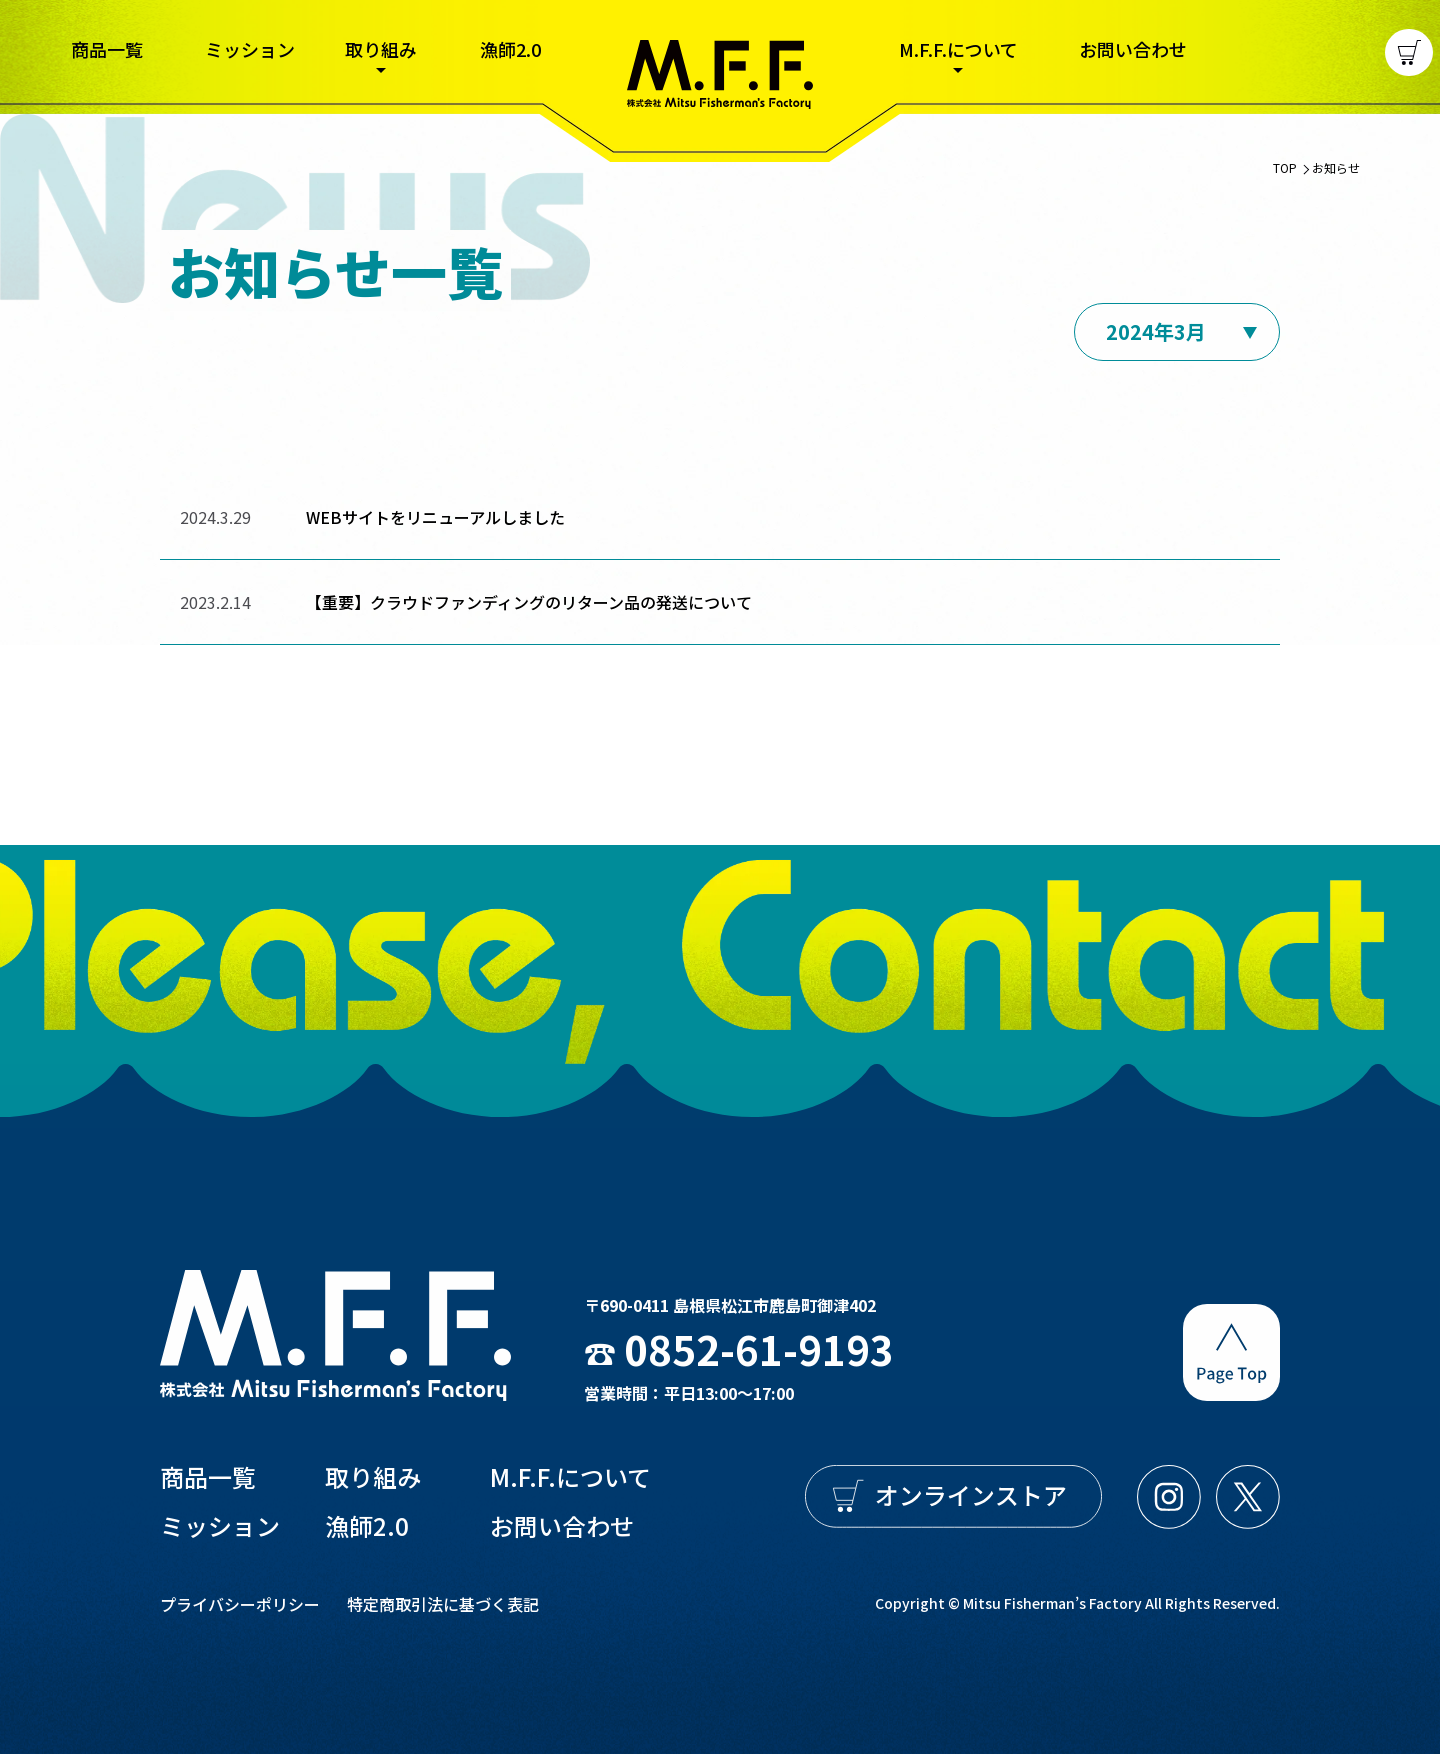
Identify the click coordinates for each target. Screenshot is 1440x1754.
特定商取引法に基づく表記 (443, 1604)
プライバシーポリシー (240, 1604)
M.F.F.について (958, 51)
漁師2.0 (510, 49)
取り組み (381, 51)
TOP (1285, 180)
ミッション (250, 49)
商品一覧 (107, 49)
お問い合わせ (1133, 49)
